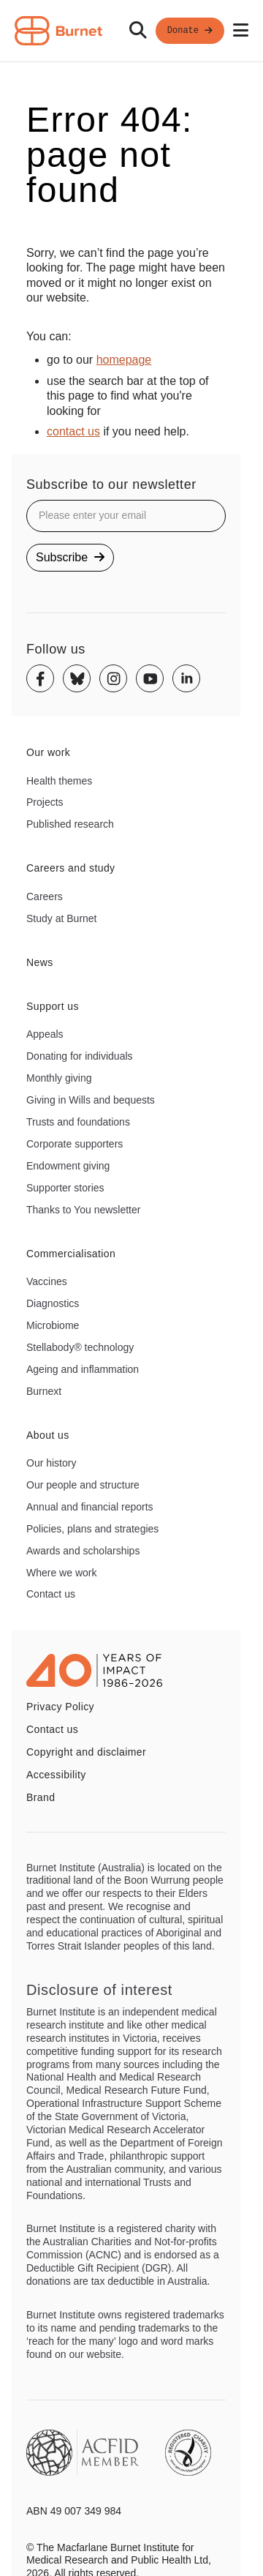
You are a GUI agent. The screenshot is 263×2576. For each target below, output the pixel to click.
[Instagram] (113, 678)
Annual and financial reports (89, 1507)
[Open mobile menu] (240, 30)
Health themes (59, 781)
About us (47, 1435)
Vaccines (46, 1281)
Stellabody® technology (80, 1347)
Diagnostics (52, 1303)
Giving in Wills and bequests (90, 1100)
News (39, 962)
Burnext (43, 1391)
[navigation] (131, 31)
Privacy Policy (60, 1706)
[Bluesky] (77, 678)
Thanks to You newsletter (83, 1210)
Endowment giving (68, 1166)
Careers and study (70, 868)
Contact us (50, 1594)
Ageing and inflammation (82, 1369)
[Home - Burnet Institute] (58, 30)
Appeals (45, 1034)
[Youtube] (150, 678)
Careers (44, 896)
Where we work (61, 1573)
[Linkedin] (186, 678)
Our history (51, 1463)
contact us (73, 431)
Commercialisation (70, 1253)
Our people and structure (83, 1485)
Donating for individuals (79, 1056)
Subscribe (70, 557)
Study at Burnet (61, 918)
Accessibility (56, 1775)
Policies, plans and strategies (92, 1529)
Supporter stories (65, 1188)
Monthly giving (59, 1078)
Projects (45, 802)
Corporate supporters (74, 1144)
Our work (48, 752)
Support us (52, 1006)
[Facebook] (40, 678)
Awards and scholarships (83, 1551)
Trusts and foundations (78, 1122)
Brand (40, 1797)
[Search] (138, 30)
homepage (124, 359)
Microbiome (52, 1325)
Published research (70, 824)
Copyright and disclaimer (86, 1752)
